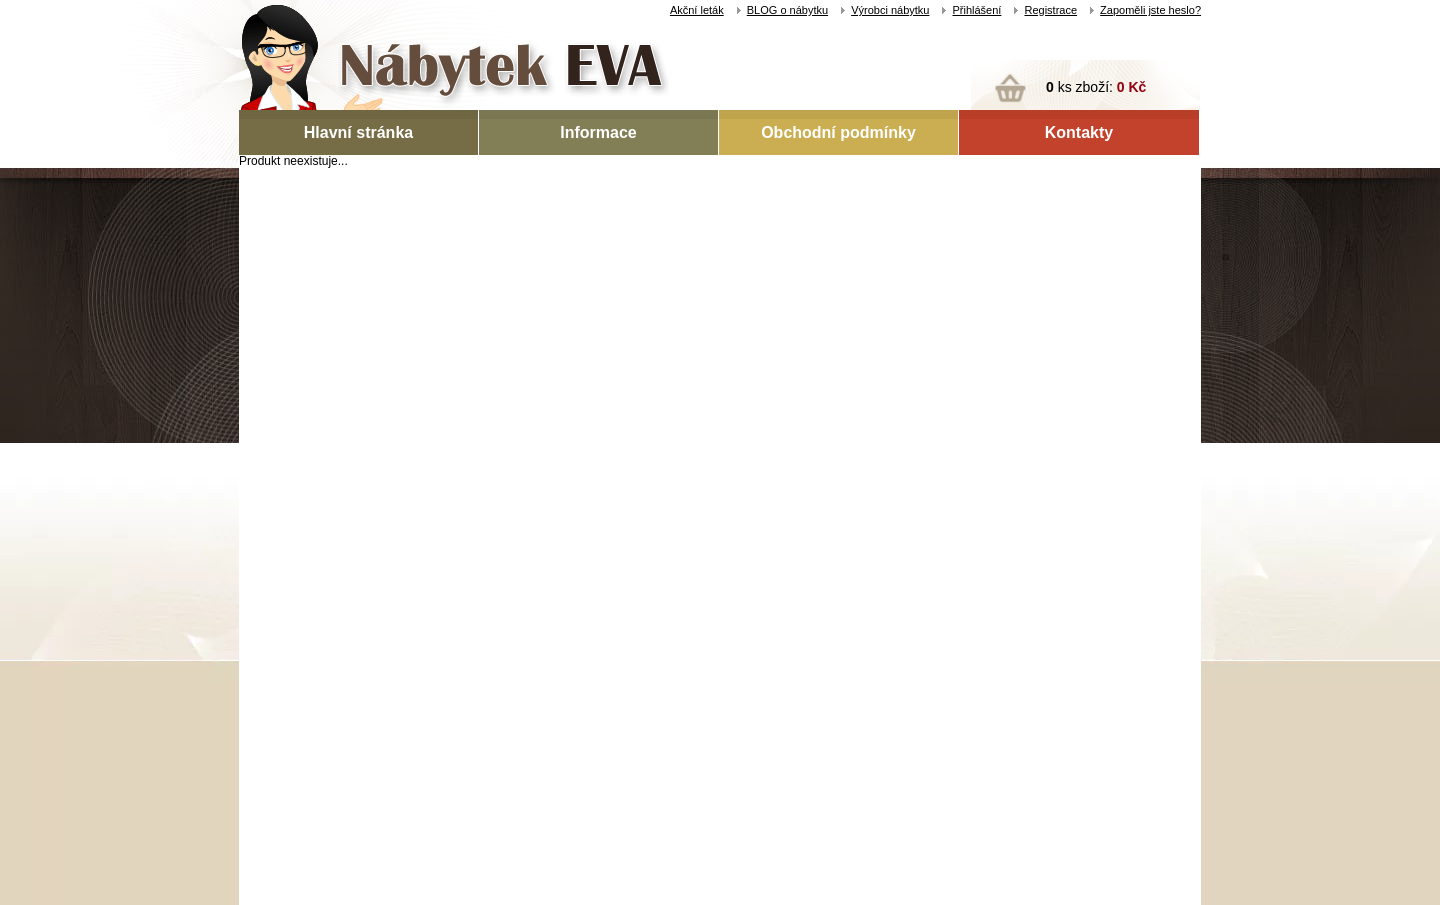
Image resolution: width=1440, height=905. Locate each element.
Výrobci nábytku (890, 10)
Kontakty (1079, 132)
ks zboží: (1096, 87)
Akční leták (697, 10)
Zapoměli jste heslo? (1150, 10)
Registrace (1050, 10)
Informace (598, 132)
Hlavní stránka (358, 132)
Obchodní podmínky (838, 132)
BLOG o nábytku (787, 10)
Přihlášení (976, 10)
